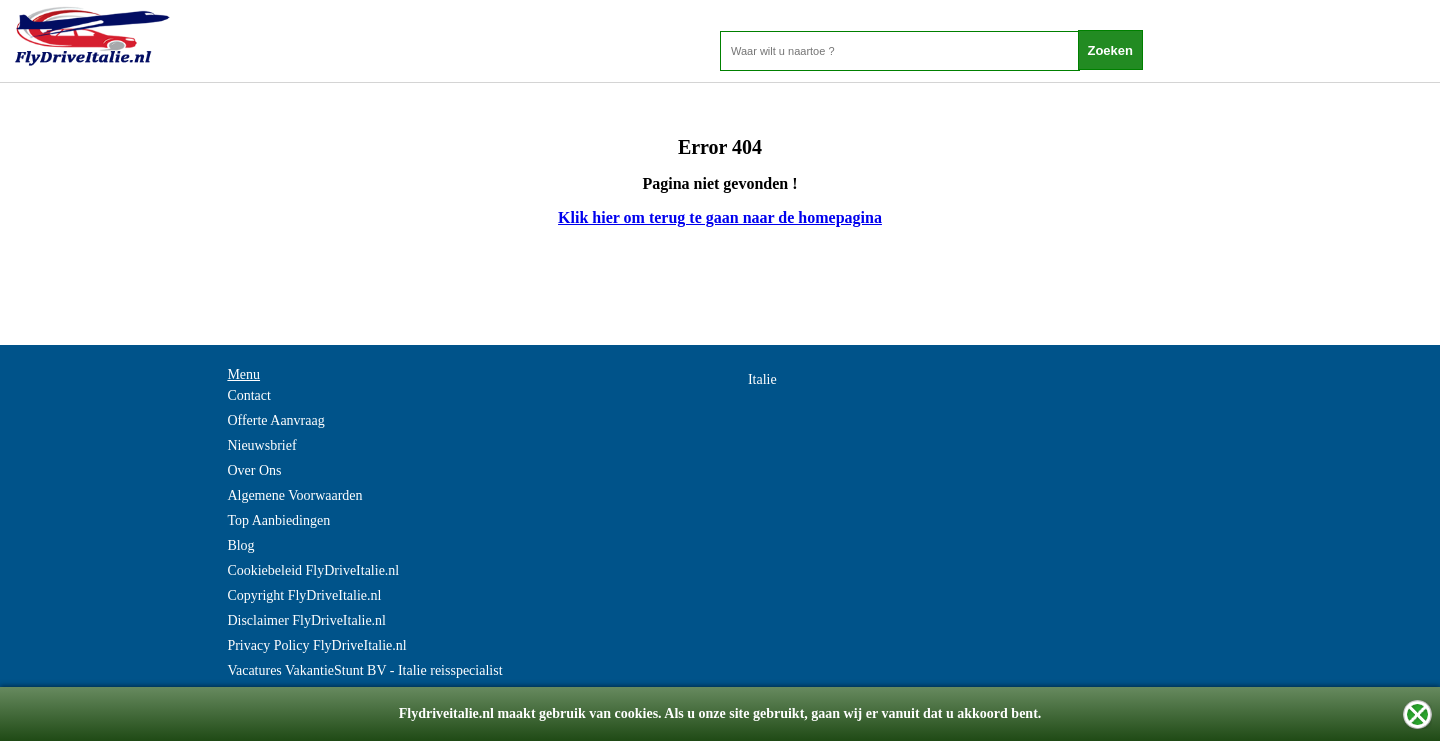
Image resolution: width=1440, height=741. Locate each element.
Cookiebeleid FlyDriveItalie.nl (313, 570)
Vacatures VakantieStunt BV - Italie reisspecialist (364, 670)
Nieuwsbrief (261, 445)
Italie (762, 379)
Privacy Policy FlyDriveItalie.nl (316, 645)
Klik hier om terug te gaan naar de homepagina (720, 217)
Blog (240, 545)
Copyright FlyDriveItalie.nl (304, 595)
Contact (249, 395)
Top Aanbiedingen (278, 520)
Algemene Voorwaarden (294, 495)
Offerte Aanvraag (275, 420)
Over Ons (254, 470)
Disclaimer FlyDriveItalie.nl (306, 620)
